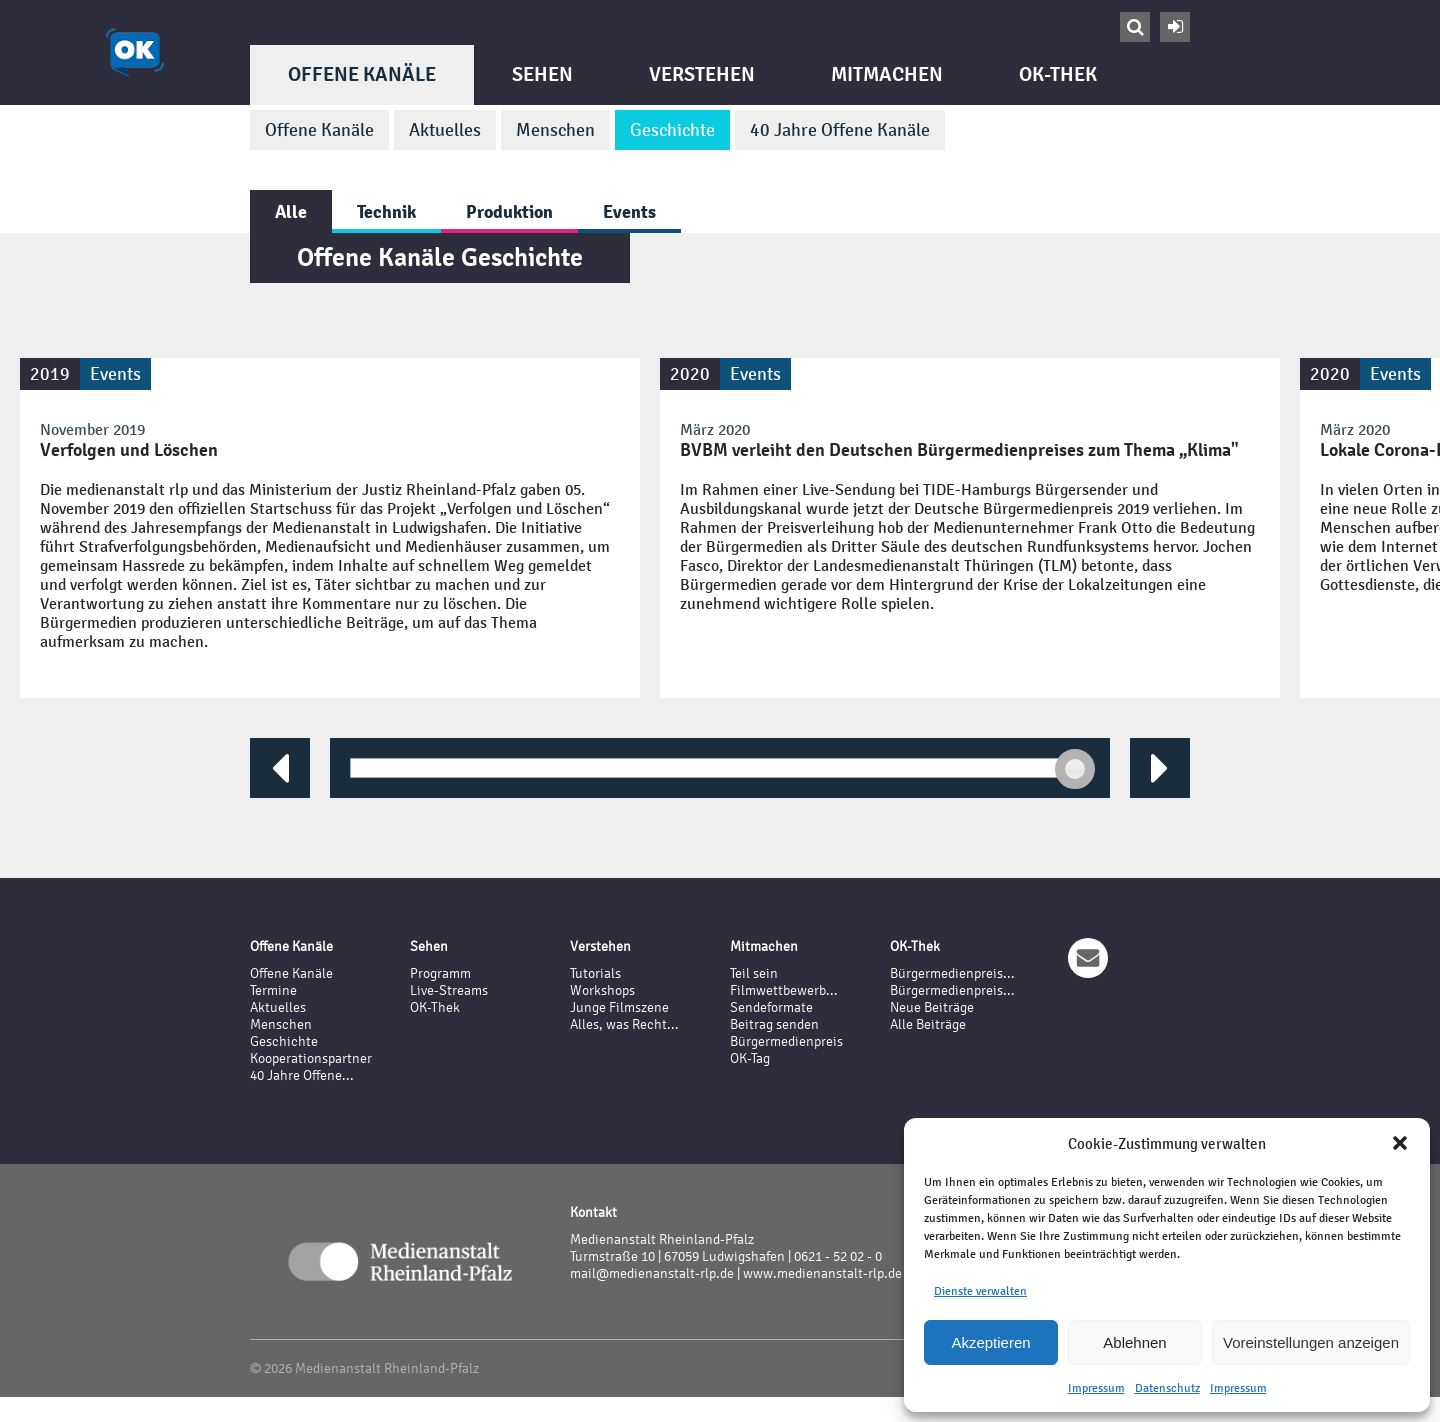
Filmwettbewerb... (784, 990)
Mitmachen (887, 74)
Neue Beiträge (932, 1007)
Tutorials (595, 973)
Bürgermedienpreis (786, 1041)
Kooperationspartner (311, 1058)
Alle (291, 211)
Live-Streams (449, 990)
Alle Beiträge (928, 1024)
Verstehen (702, 74)
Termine (273, 990)
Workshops (602, 990)
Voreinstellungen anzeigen (1311, 1342)
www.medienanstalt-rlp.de (822, 1273)
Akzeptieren (990, 1342)
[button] (1400, 1143)
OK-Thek (1058, 74)
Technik (386, 211)
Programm (440, 973)
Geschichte (672, 130)
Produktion (509, 211)
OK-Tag (750, 1058)
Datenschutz (1167, 1388)
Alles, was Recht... (624, 1024)
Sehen (542, 74)
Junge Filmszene (619, 1007)
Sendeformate (771, 1007)
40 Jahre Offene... (302, 1075)
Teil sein (754, 973)
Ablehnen (1134, 1342)
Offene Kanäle (362, 74)
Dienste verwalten (980, 1291)
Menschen (555, 130)
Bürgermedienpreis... (952, 973)
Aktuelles (445, 130)
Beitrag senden (774, 1024)
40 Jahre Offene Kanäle (840, 130)
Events (629, 211)
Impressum (1096, 1388)
